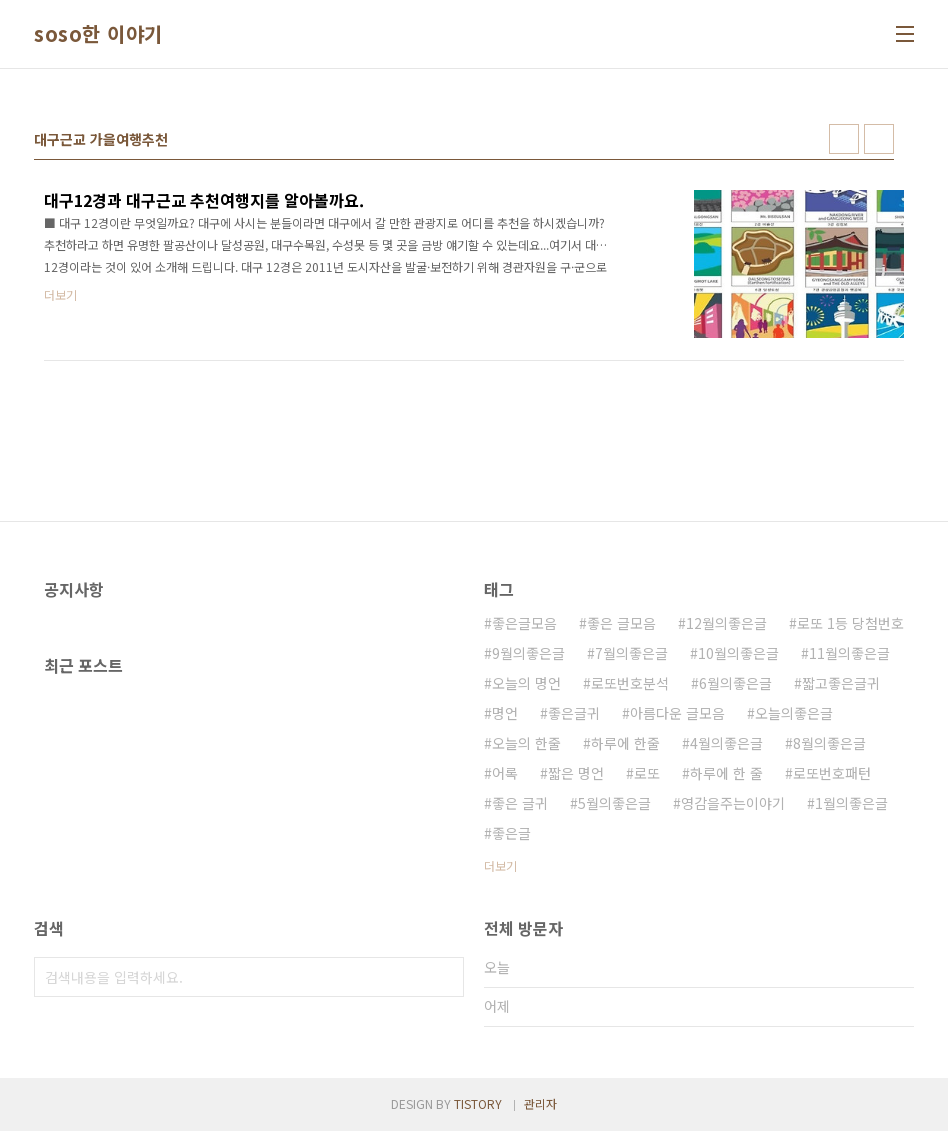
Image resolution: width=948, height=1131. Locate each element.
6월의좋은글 (735, 683)
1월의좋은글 (851, 803)
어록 (505, 773)
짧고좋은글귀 (841, 683)
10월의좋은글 (738, 653)
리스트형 (879, 139)
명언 (505, 713)
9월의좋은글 (528, 653)
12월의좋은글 (726, 623)
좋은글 (511, 833)
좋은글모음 (524, 623)
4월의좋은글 (726, 743)
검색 (444, 977)
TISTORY (478, 1103)
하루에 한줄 (625, 743)
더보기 (500, 865)
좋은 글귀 (520, 803)
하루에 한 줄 (726, 773)
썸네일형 (844, 139)
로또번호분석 (630, 683)
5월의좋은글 (614, 803)
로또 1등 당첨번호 (850, 623)
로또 (647, 773)
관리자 (540, 1103)
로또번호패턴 (832, 773)
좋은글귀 (574, 713)
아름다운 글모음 (677, 713)
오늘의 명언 (526, 683)
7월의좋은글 (631, 653)
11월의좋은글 (849, 653)
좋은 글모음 (621, 623)
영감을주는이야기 (733, 803)
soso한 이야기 (98, 34)
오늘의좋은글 (794, 713)
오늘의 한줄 (526, 743)
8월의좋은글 (829, 743)
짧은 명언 (576, 773)
